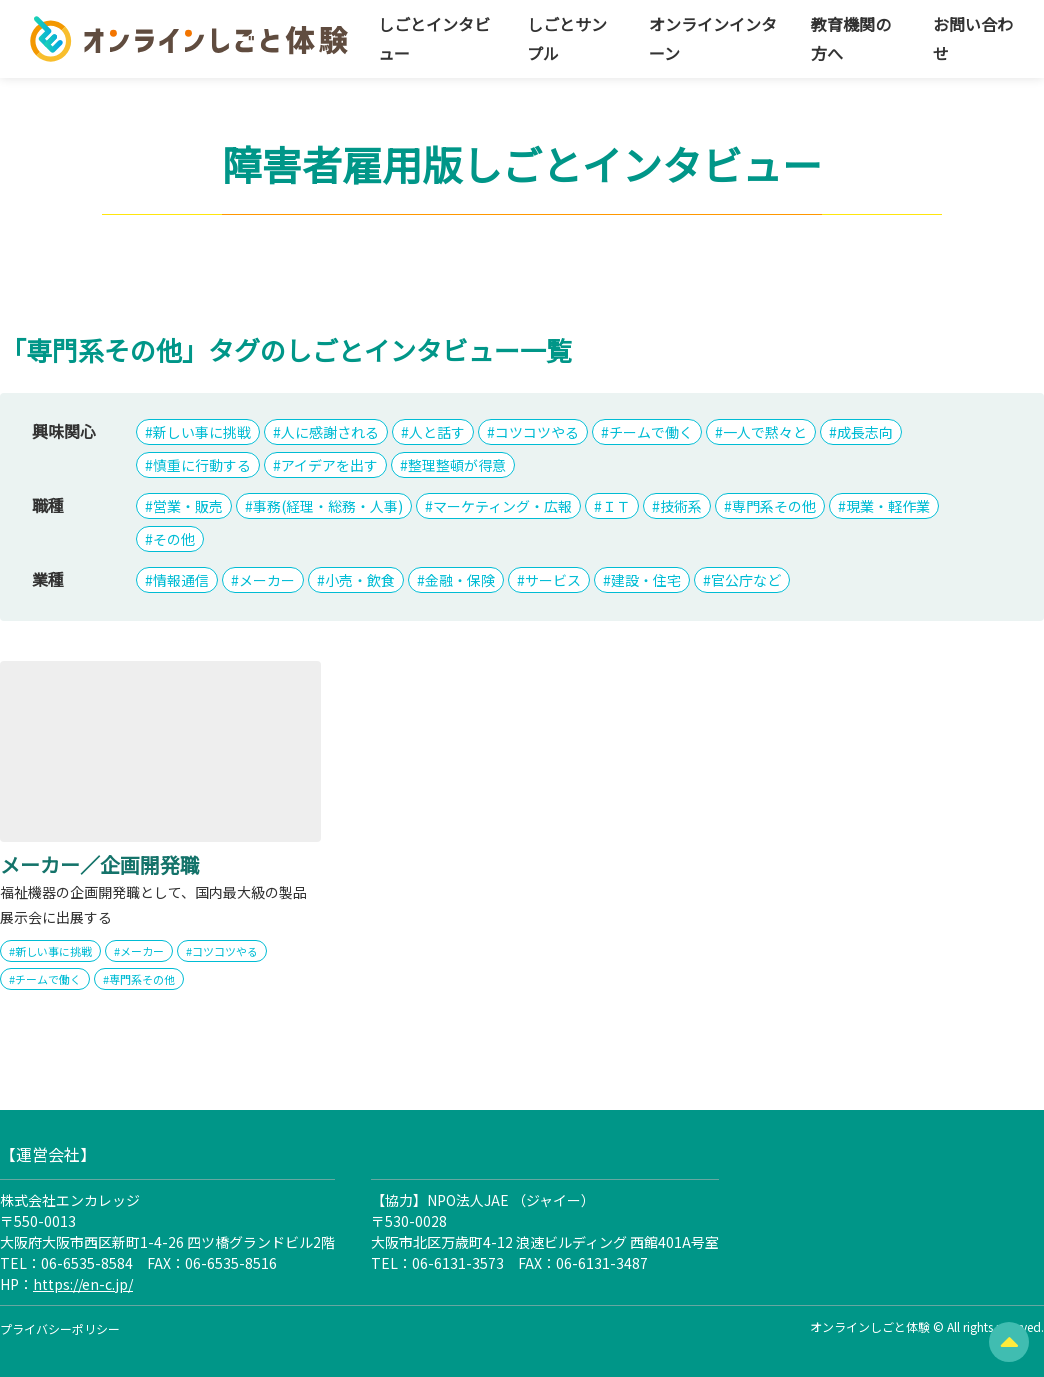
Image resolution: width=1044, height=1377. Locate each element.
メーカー (267, 580)
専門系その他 (774, 506)
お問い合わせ (973, 38)
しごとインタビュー (434, 38)
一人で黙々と (765, 432)
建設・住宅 (646, 580)
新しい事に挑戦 (202, 432)
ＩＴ (616, 506)
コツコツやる (537, 432)
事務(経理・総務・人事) (328, 506)
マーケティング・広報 (502, 506)
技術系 (681, 506)
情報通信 (181, 580)
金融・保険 (460, 580)
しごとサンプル (567, 38)
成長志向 (865, 432)
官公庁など (746, 580)
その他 (174, 539)
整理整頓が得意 (457, 465)
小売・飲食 (360, 580)
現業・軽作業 (888, 506)
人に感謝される (330, 432)
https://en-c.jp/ (83, 1284)
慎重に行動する (202, 465)
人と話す (437, 432)
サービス (553, 580)
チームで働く (651, 432)
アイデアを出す (329, 465)
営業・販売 (188, 506)
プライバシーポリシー (60, 1328)
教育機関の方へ (851, 38)
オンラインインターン (713, 38)
